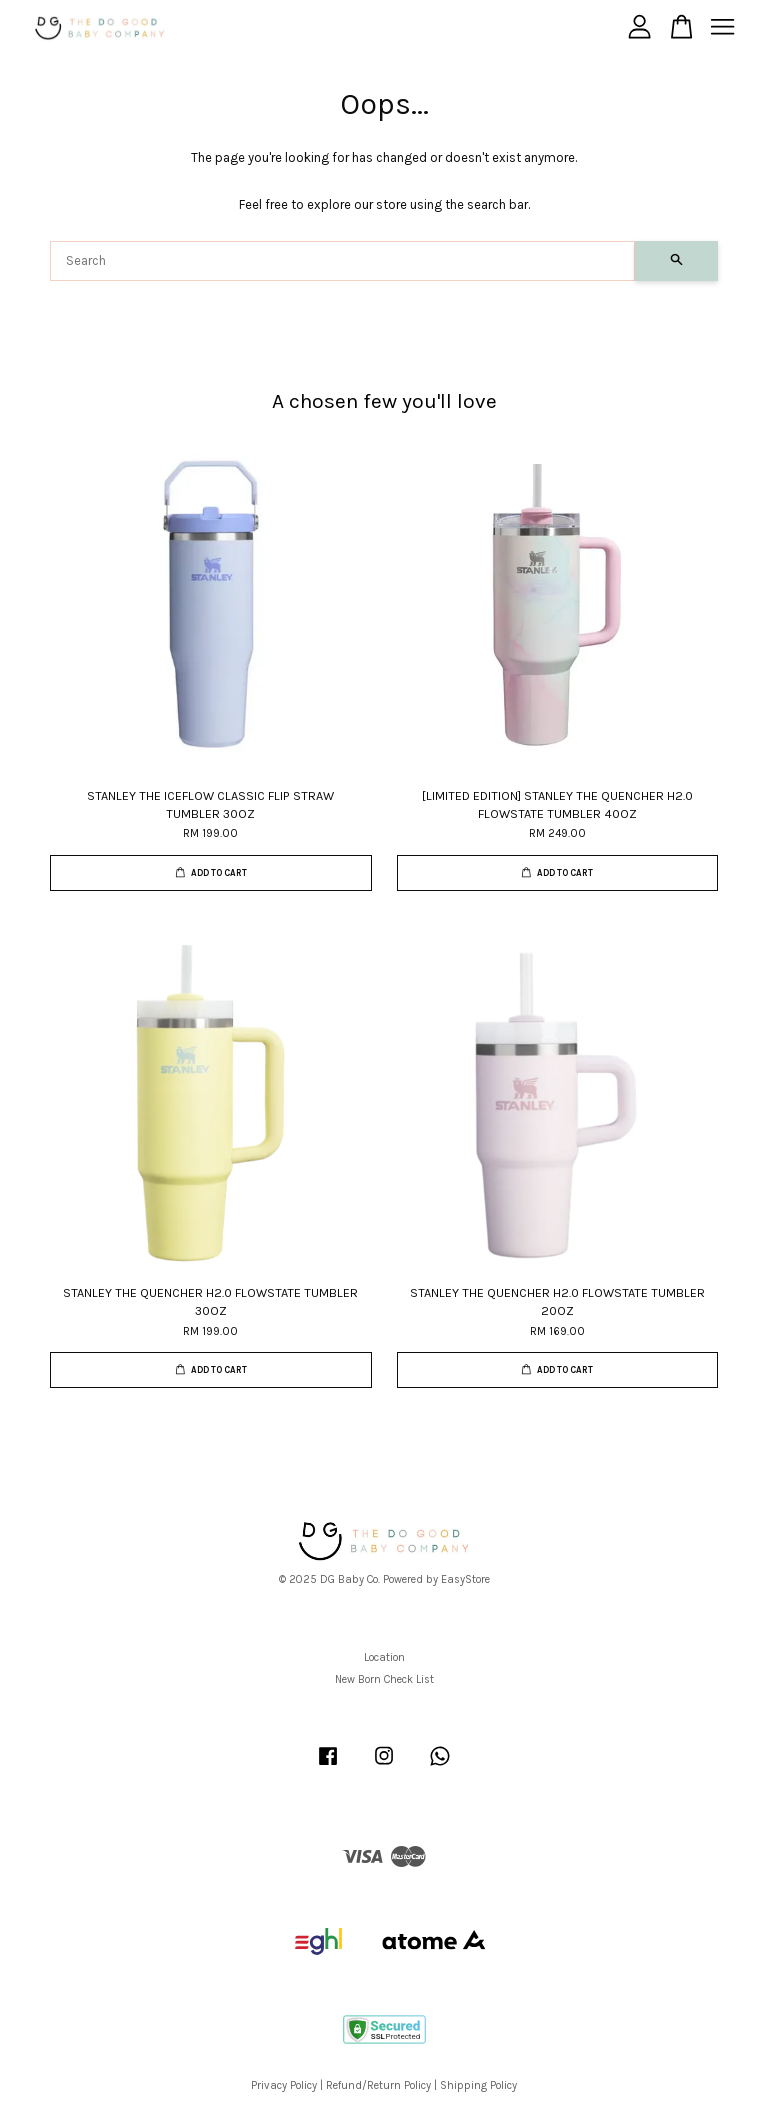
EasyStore (465, 1579)
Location (384, 1657)
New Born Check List (384, 1679)
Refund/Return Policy (378, 2085)
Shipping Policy (478, 2085)
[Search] (342, 261)
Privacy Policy (284, 2085)
